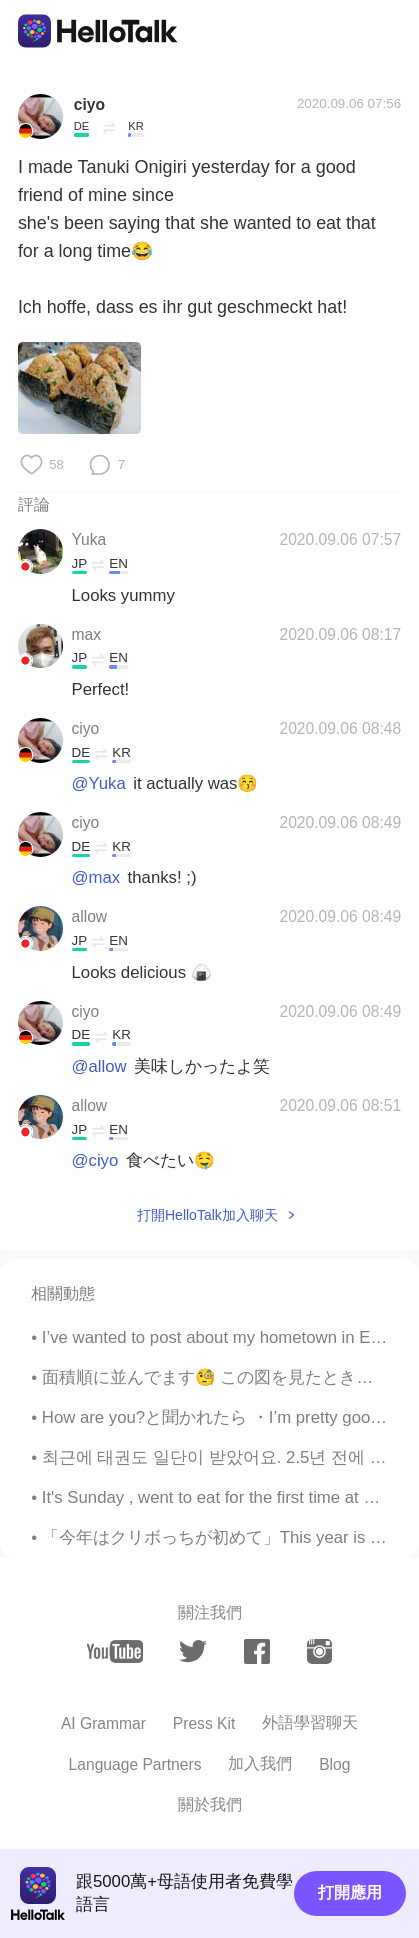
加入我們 (260, 1763)
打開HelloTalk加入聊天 (207, 1215)
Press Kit (204, 1723)
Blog (334, 1764)
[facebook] (257, 1651)
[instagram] (320, 1651)
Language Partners (135, 1764)
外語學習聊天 (310, 1722)
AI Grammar (103, 1723)
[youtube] (115, 1651)
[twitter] (193, 1651)
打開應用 (350, 1892)
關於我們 (210, 1804)
